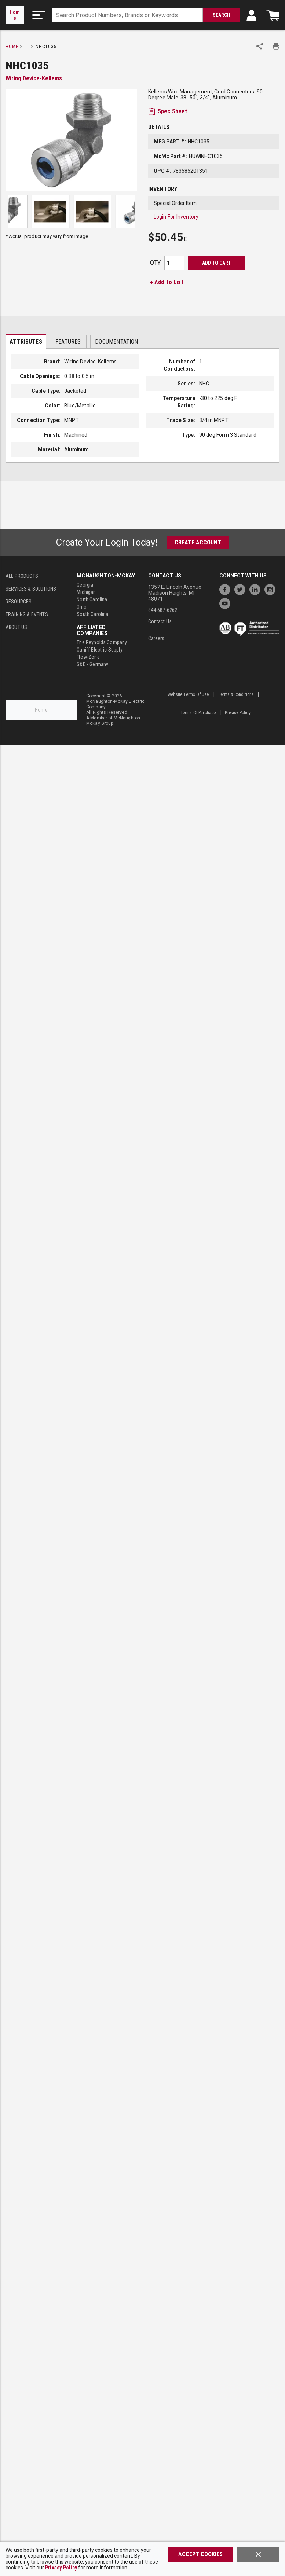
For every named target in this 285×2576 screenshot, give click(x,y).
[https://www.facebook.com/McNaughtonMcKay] (226, 588)
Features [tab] (68, 341)
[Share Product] (259, 46)
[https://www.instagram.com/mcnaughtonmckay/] (271, 588)
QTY (155, 262)
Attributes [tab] (26, 341)
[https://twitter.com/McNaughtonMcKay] (241, 588)
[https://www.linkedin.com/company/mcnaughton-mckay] (256, 588)
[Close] (258, 2554)
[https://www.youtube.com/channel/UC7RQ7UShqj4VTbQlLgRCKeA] (226, 602)
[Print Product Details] (276, 46)
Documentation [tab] (116, 341)
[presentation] (26, 341)
